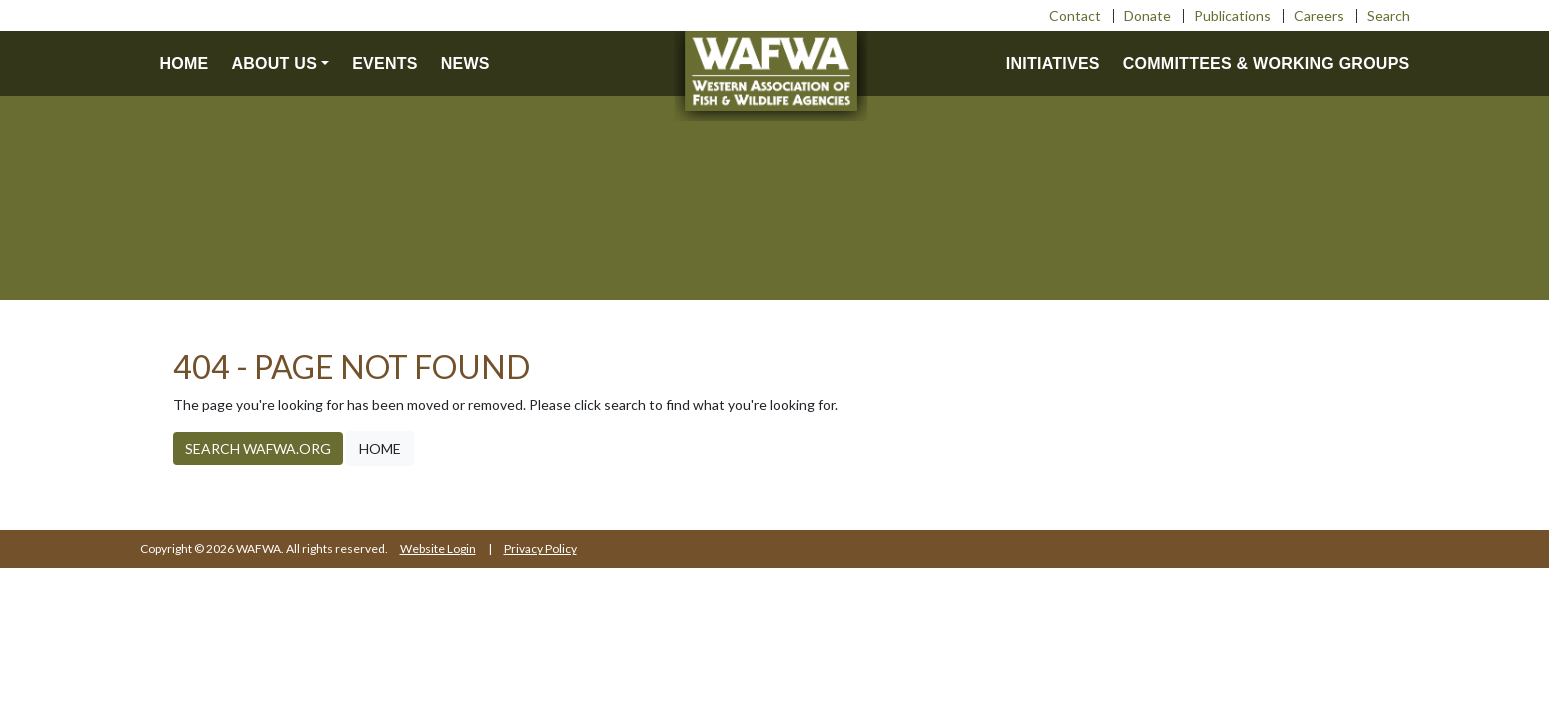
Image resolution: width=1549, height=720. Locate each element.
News (465, 63)
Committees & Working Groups (1266, 63)
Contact (1075, 15)
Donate (1147, 15)
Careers (1319, 15)
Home (184, 63)
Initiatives (1053, 63)
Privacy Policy (540, 548)
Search (1388, 15)
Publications (1232, 15)
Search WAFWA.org (258, 448)
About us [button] (275, 63)
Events (385, 63)
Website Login (438, 548)
